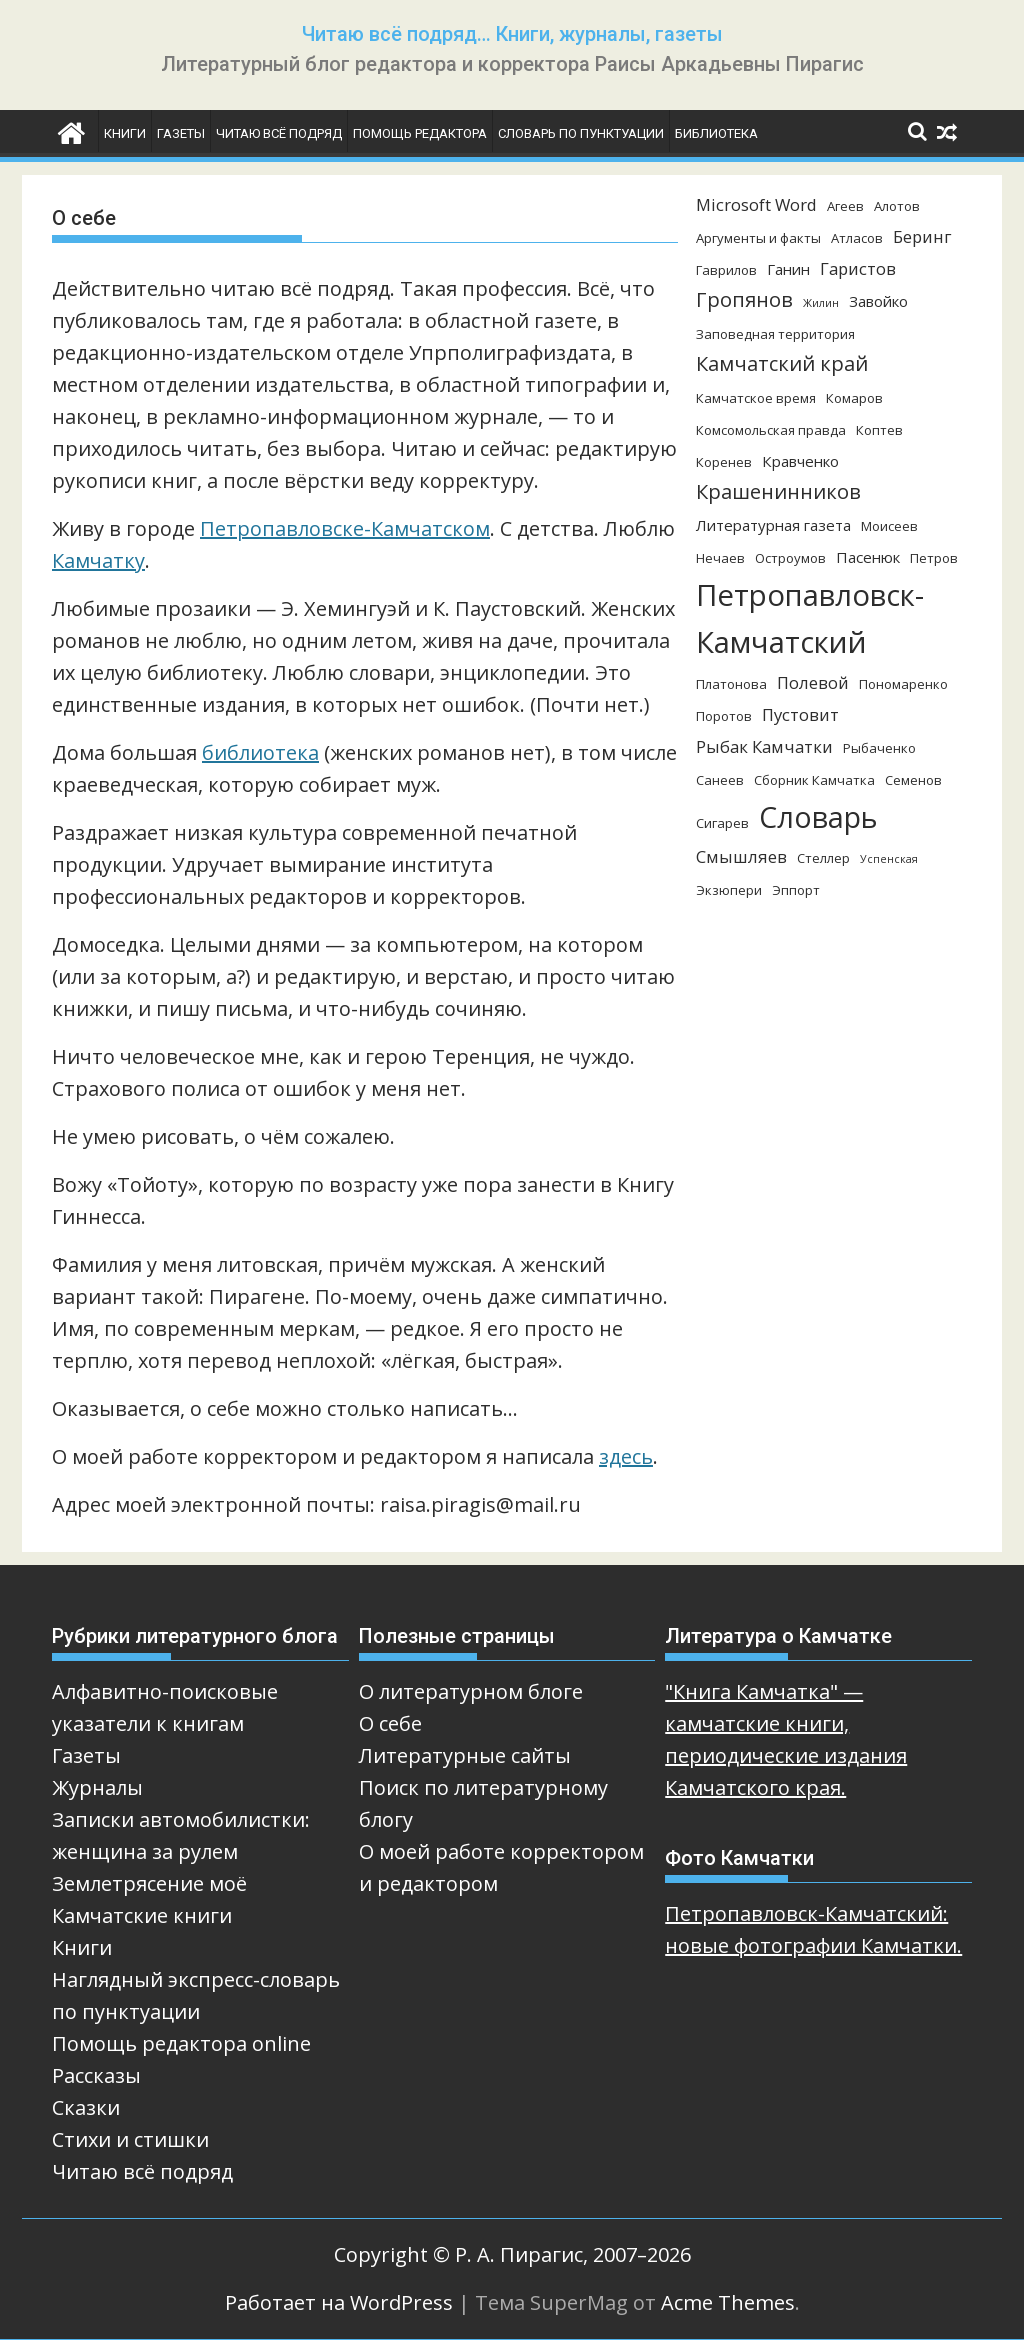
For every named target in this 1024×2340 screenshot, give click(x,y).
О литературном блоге (471, 1691)
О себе (390, 1723)
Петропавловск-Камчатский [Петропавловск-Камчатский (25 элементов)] (810, 618)
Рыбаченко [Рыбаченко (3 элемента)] (879, 748)
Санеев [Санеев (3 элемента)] (720, 780)
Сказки (86, 2107)
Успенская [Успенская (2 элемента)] (889, 859)
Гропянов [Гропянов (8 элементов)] (744, 299)
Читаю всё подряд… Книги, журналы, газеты (512, 34)
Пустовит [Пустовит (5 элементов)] (800, 714)
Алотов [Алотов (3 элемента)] (897, 206)
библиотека (260, 752)
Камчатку (98, 560)
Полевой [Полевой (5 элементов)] (813, 682)
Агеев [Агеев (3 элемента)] (845, 206)
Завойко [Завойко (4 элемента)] (878, 301)
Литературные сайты (465, 1755)
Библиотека (716, 133)
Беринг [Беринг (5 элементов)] (922, 236)
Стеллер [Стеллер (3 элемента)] (823, 858)
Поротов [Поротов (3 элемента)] (724, 716)
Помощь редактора (420, 133)
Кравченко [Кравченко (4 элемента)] (800, 461)
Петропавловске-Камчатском (345, 528)
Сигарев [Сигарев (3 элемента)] (722, 823)
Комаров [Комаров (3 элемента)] (854, 398)
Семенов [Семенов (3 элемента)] (913, 780)
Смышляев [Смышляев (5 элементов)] (741, 856)
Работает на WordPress (339, 2302)
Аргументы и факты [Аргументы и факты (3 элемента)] (758, 238)
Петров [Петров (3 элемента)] (934, 558)
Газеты (181, 133)
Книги (125, 133)
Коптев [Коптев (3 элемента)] (879, 430)
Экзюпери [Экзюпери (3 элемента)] (729, 890)
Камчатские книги (142, 1915)
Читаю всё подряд (279, 133)
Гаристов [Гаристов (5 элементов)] (858, 268)
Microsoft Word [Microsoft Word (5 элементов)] (756, 204)
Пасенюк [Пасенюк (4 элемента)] (868, 557)
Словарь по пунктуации (581, 133)
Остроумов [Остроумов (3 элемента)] (790, 558)
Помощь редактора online (181, 2043)
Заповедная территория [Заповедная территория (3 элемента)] (775, 334)
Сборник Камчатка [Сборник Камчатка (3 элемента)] (814, 780)
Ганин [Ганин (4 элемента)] (788, 269)
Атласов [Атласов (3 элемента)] (857, 238)
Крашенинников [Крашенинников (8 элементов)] (778, 491)
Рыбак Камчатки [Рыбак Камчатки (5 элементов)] (764, 746)
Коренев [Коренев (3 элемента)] (724, 462)
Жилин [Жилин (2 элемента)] (821, 303)
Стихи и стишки (130, 2139)
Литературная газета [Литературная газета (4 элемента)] (773, 525)
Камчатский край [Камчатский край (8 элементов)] (782, 363)
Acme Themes (728, 2302)
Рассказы (96, 2075)
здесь (626, 1456)
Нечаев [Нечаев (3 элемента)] (720, 558)
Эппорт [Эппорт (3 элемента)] (796, 890)
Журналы (97, 1787)
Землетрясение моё (149, 1883)
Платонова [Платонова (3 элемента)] (731, 684)
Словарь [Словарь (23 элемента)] (818, 816)
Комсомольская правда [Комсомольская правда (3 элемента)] (771, 430)
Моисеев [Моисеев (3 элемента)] (889, 526)
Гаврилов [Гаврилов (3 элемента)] (726, 270)
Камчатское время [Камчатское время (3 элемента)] (756, 398)
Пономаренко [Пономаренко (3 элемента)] (903, 684)
